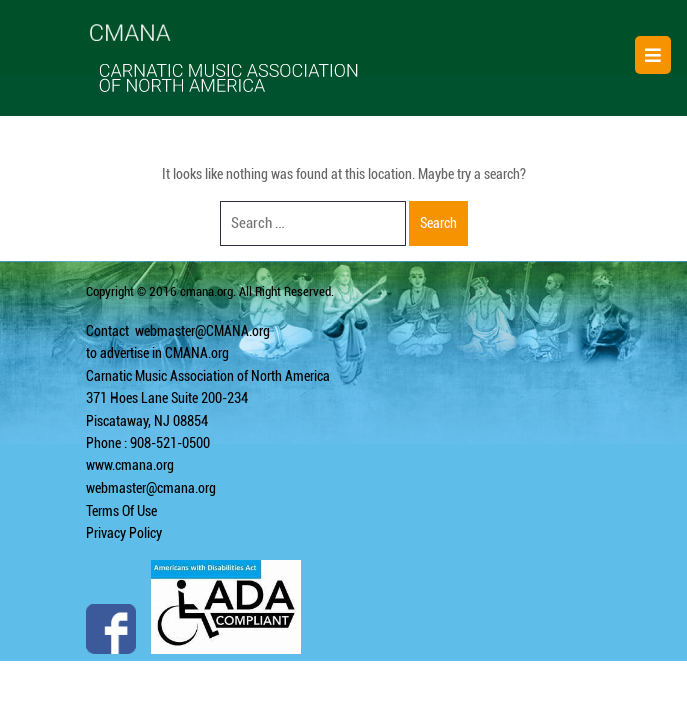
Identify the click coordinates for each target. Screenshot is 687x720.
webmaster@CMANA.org (202, 331)
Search (438, 223)
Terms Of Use (121, 511)
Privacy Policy (124, 533)
